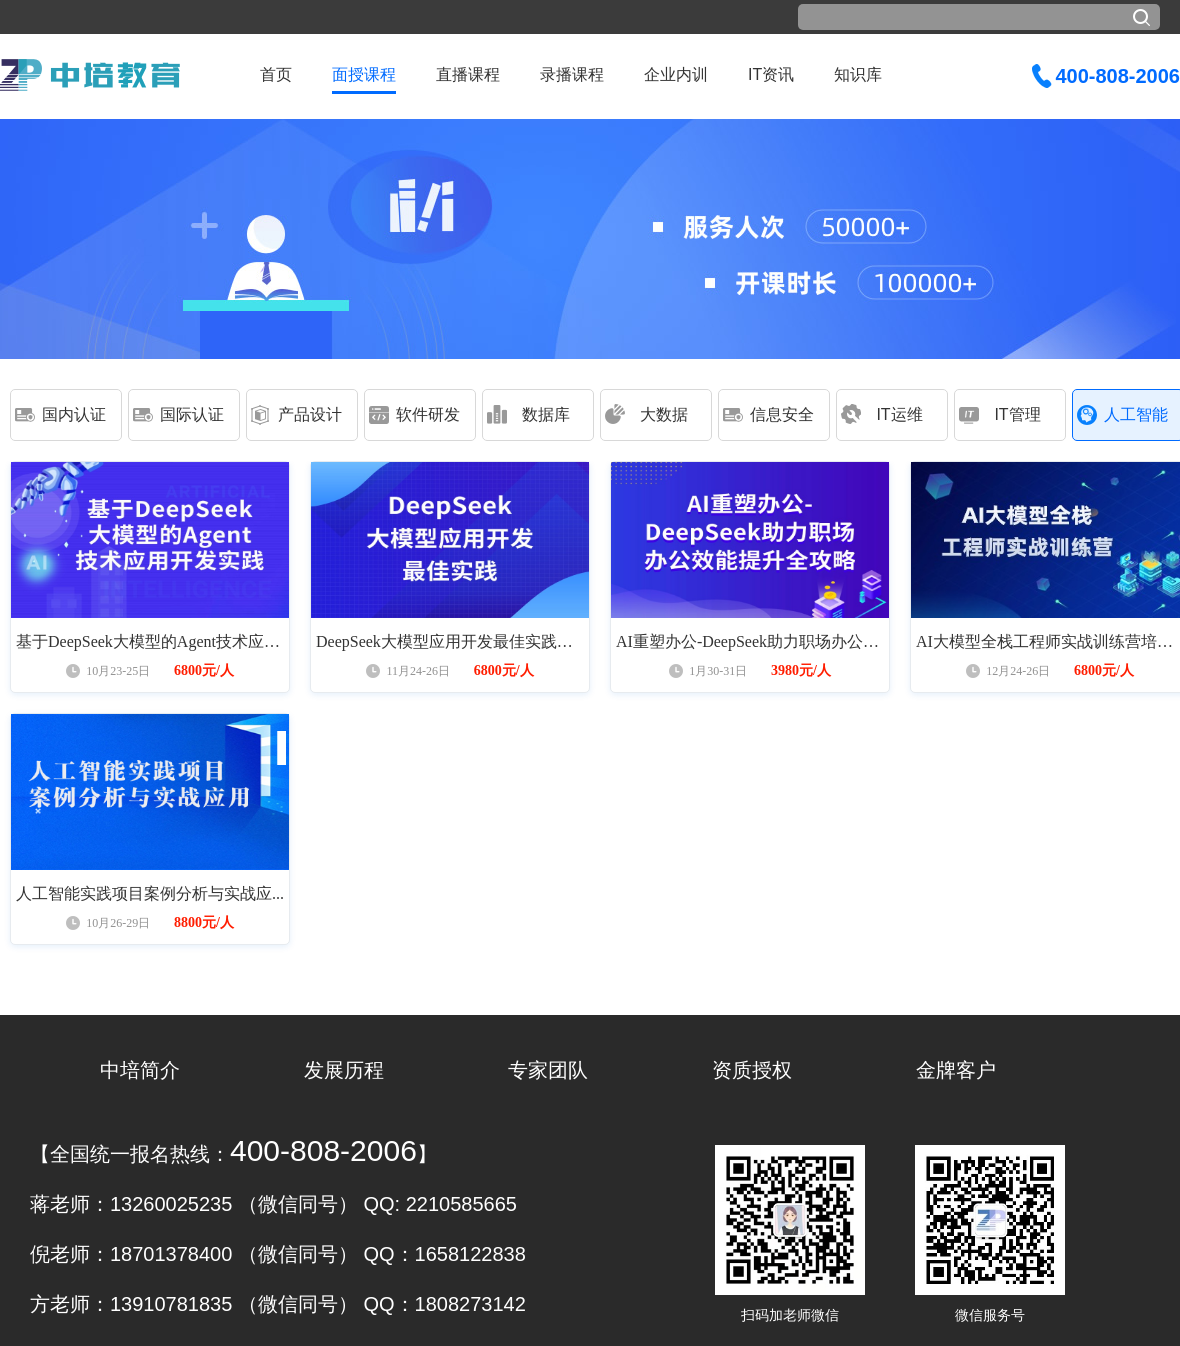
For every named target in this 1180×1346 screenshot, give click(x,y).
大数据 (664, 414)
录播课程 (572, 74)
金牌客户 (956, 1070)
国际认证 (192, 414)
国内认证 (74, 414)
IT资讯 (771, 74)
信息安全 (782, 414)
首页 (276, 74)
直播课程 (468, 74)
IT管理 (1017, 414)
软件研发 (428, 414)
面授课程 (364, 74)
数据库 (546, 414)
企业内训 (676, 74)
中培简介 (140, 1070)
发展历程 (344, 1070)
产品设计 (310, 414)
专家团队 (548, 1070)
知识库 (858, 74)
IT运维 (899, 414)
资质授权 (752, 1070)
